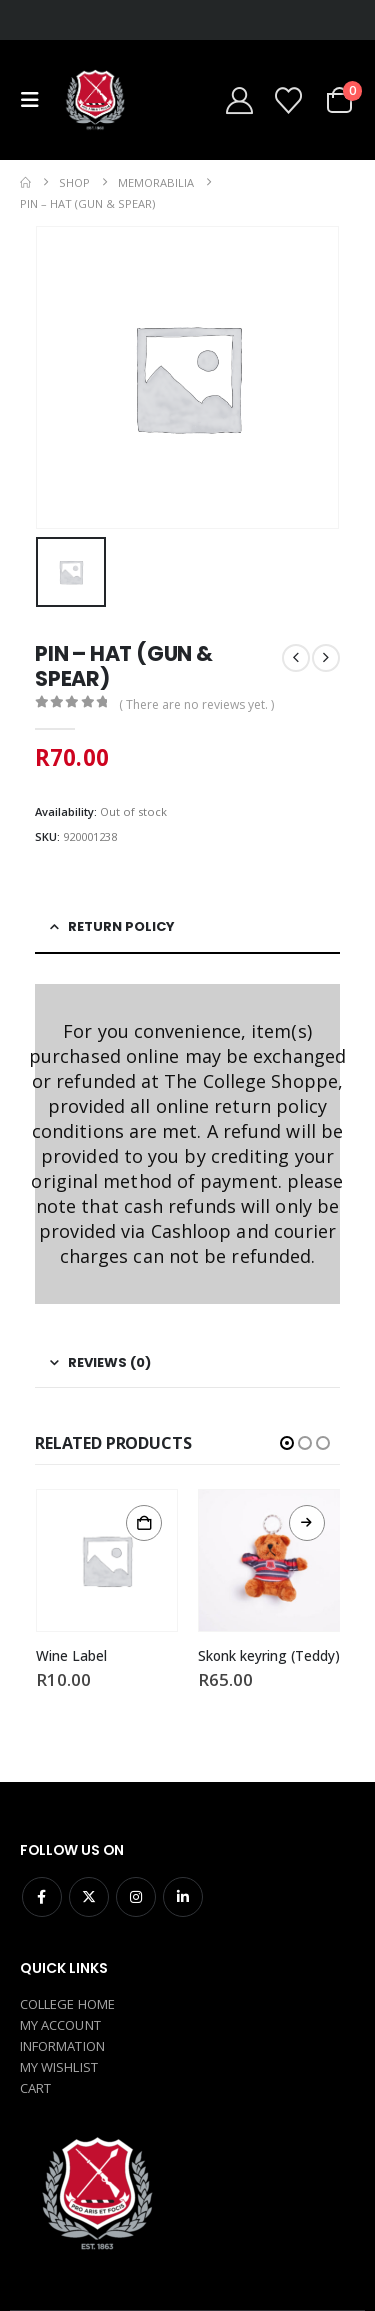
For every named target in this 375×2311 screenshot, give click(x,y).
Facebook (42, 1897)
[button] (35, 100)
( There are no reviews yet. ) (196, 704)
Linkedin (183, 1897)
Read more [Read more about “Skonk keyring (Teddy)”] (307, 1523)
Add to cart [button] (144, 1523)
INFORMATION (62, 2046)
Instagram (136, 1897)
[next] (326, 658)
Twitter (89, 1897)
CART (35, 2088)
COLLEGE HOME (67, 2004)
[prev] (296, 658)
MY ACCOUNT (60, 2025)
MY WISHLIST (59, 2067)
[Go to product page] (107, 1560)
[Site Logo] (94, 100)
